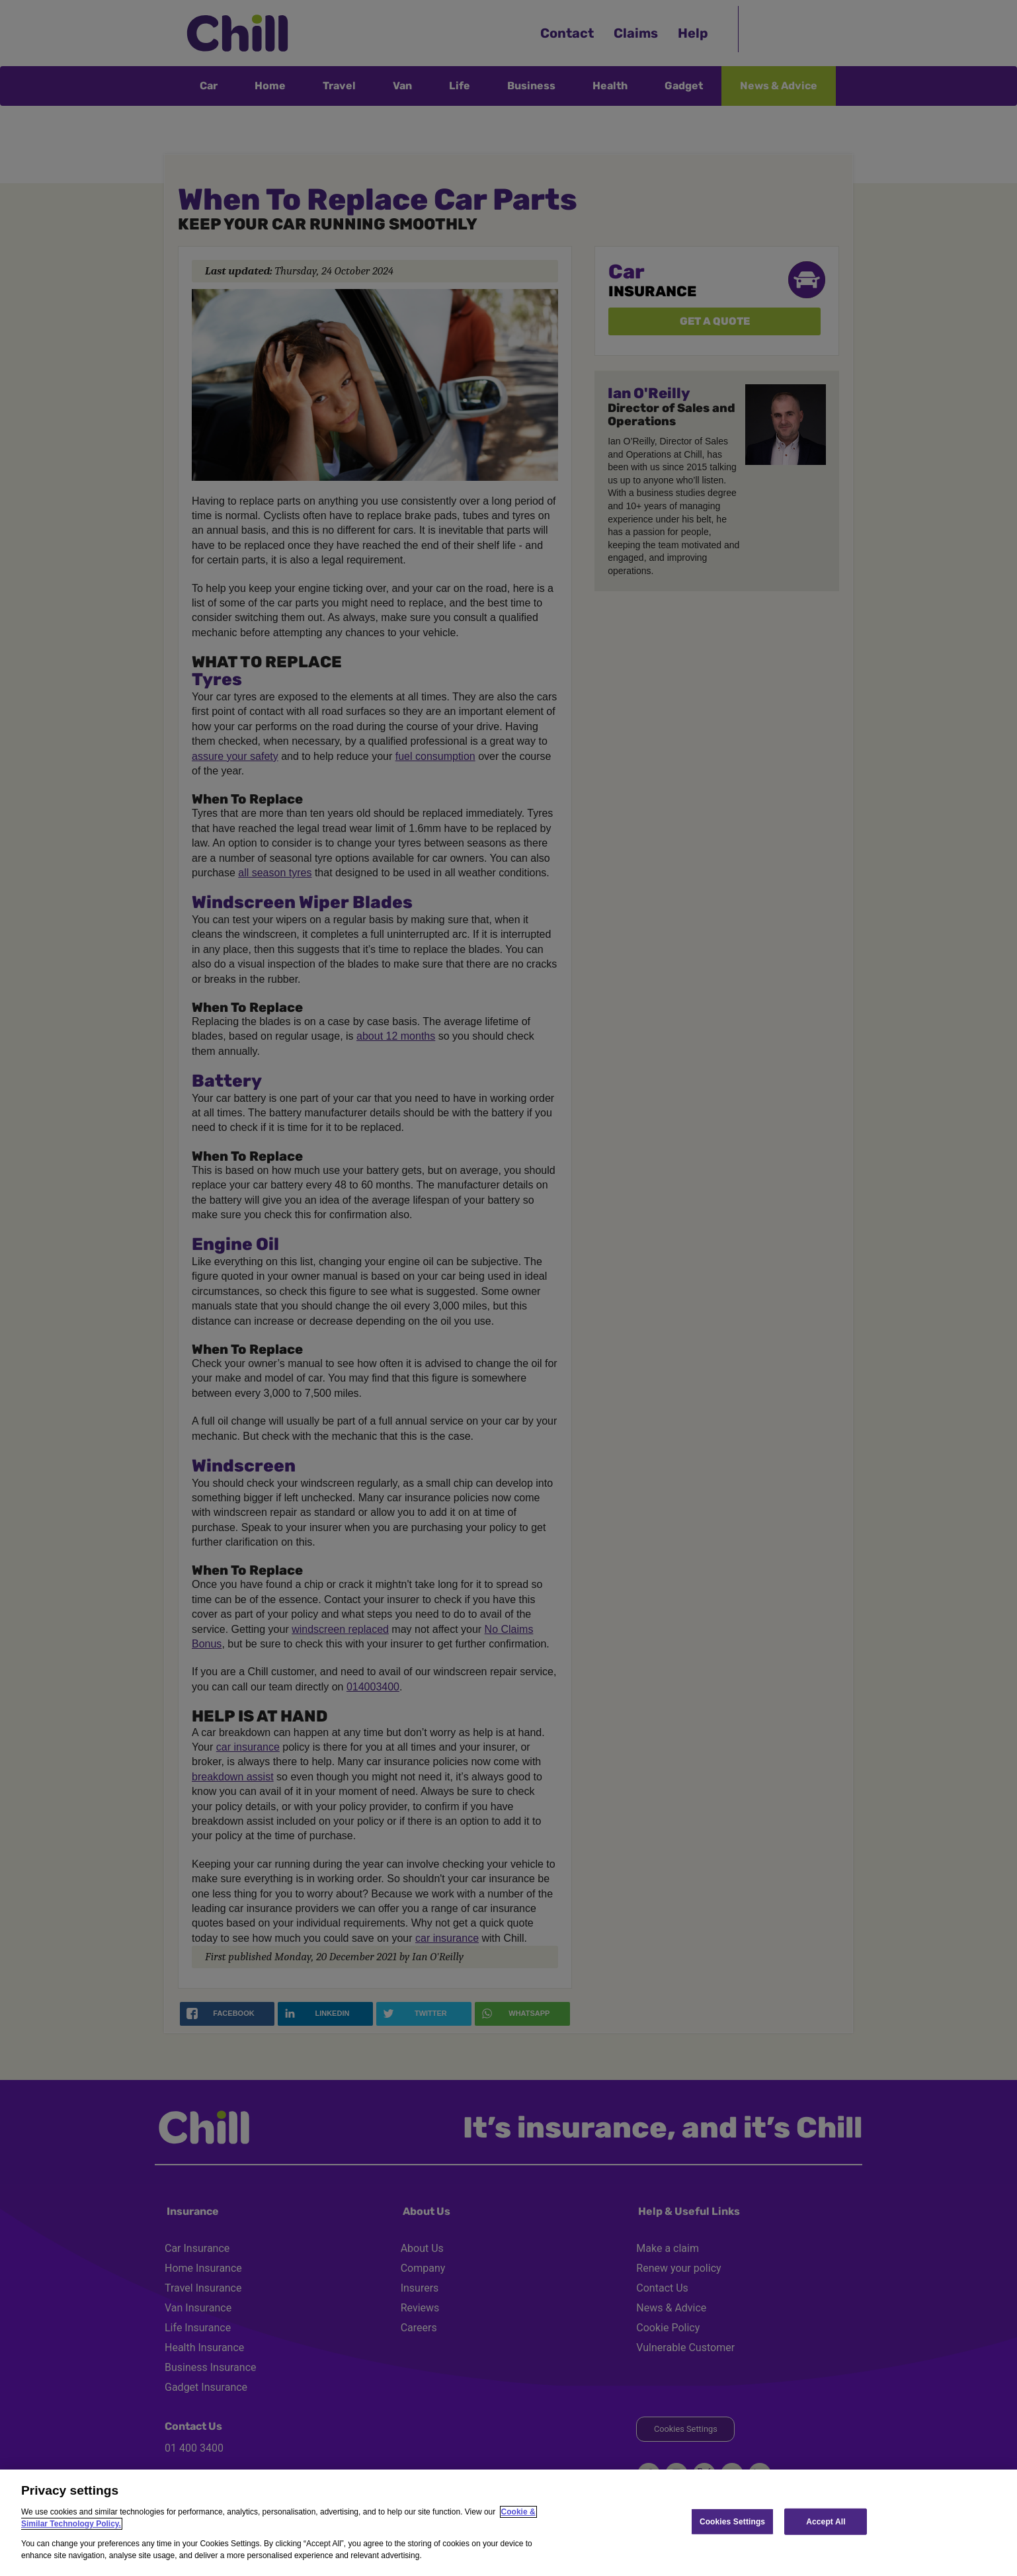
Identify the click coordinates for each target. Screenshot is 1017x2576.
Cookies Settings (732, 2521)
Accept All (825, 2521)
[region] (508, 2523)
